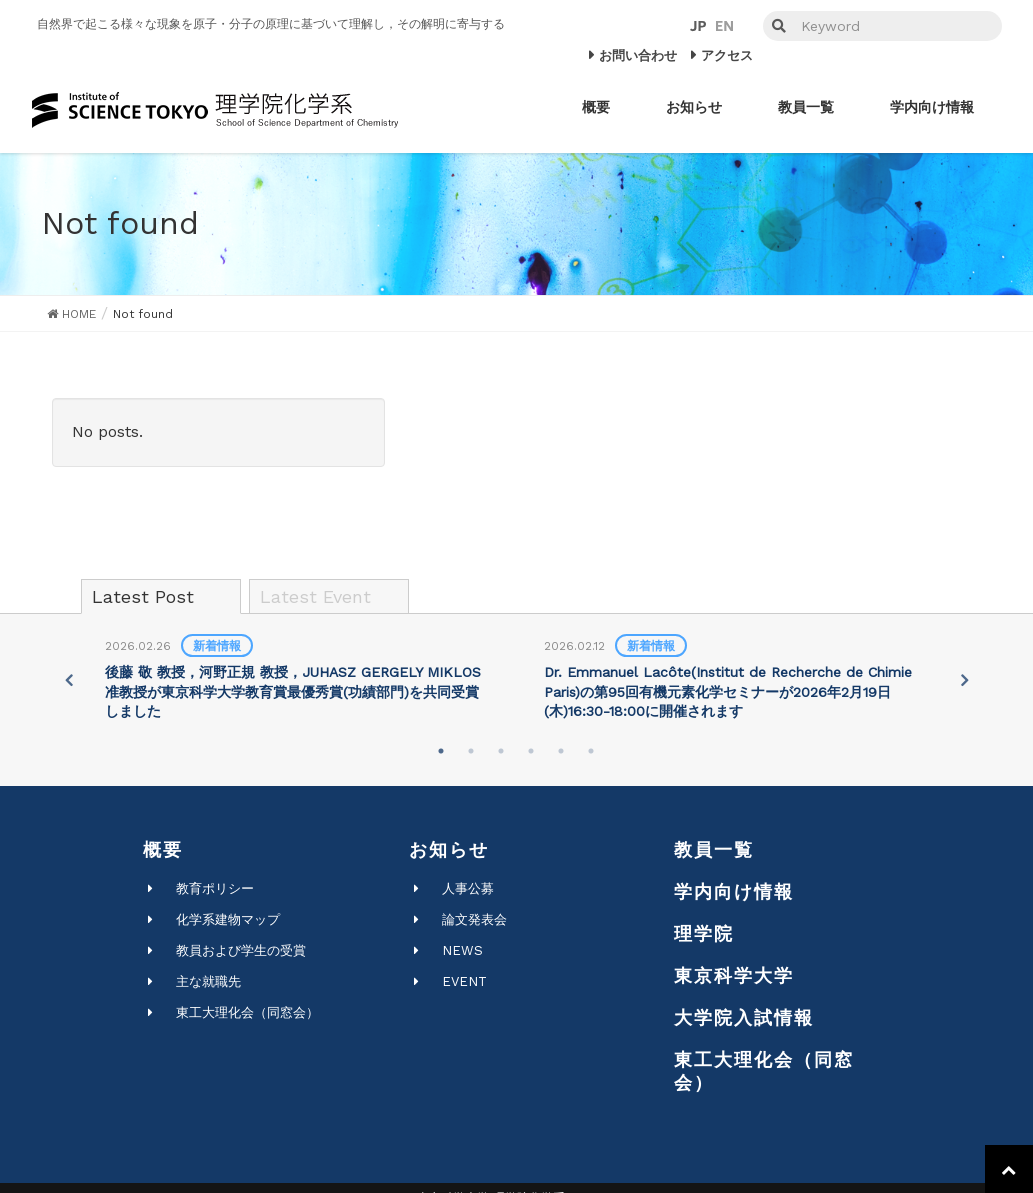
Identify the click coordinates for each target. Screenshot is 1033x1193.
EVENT (464, 981)
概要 (163, 849)
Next (966, 680)
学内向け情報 (734, 891)
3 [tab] (501, 751)
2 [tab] (471, 751)
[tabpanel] (297, 680)
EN (724, 26)
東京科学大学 (734, 975)
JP (698, 26)
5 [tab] (561, 751)
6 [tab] (591, 751)
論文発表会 (474, 919)
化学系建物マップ (228, 919)
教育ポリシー (215, 888)
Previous (67, 680)
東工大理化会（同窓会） (247, 1012)
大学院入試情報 (744, 1017)
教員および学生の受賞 (241, 950)
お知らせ (449, 849)
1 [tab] (441, 751)
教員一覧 (714, 849)
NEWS (462, 950)
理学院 (704, 933)
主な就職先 (208, 981)
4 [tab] (531, 751)
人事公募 (468, 888)
